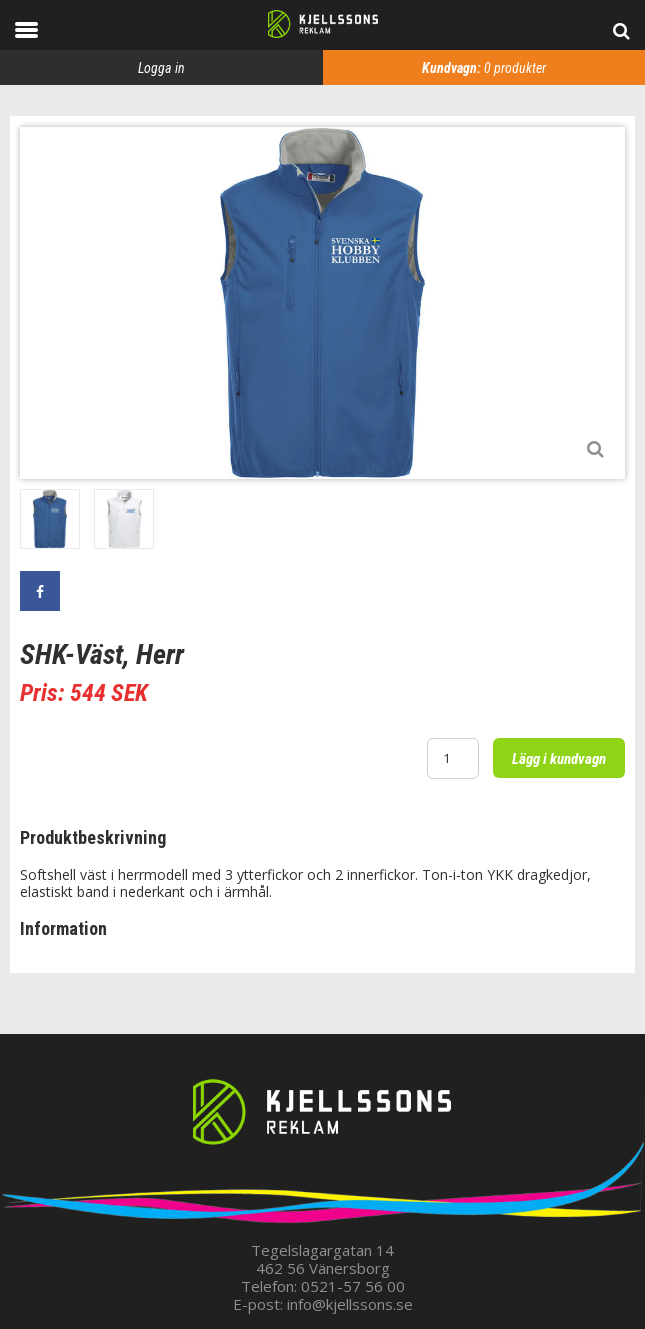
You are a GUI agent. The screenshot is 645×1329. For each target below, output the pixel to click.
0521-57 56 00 (353, 1286)
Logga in (161, 68)
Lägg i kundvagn (559, 759)
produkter (484, 68)
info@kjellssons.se (350, 1304)
